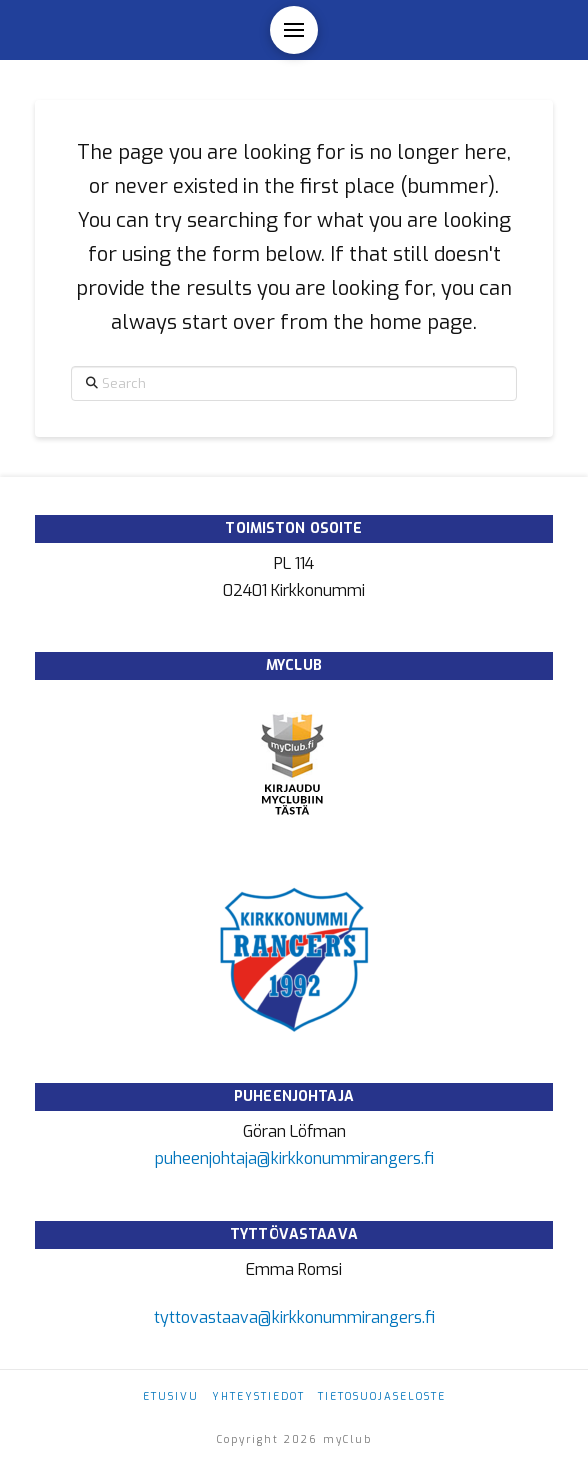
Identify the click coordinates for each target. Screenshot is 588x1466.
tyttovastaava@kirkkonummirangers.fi (294, 1317)
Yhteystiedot (258, 1396)
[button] (294, 30)
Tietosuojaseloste (382, 1396)
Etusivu (171, 1396)
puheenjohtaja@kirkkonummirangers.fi (294, 1158)
